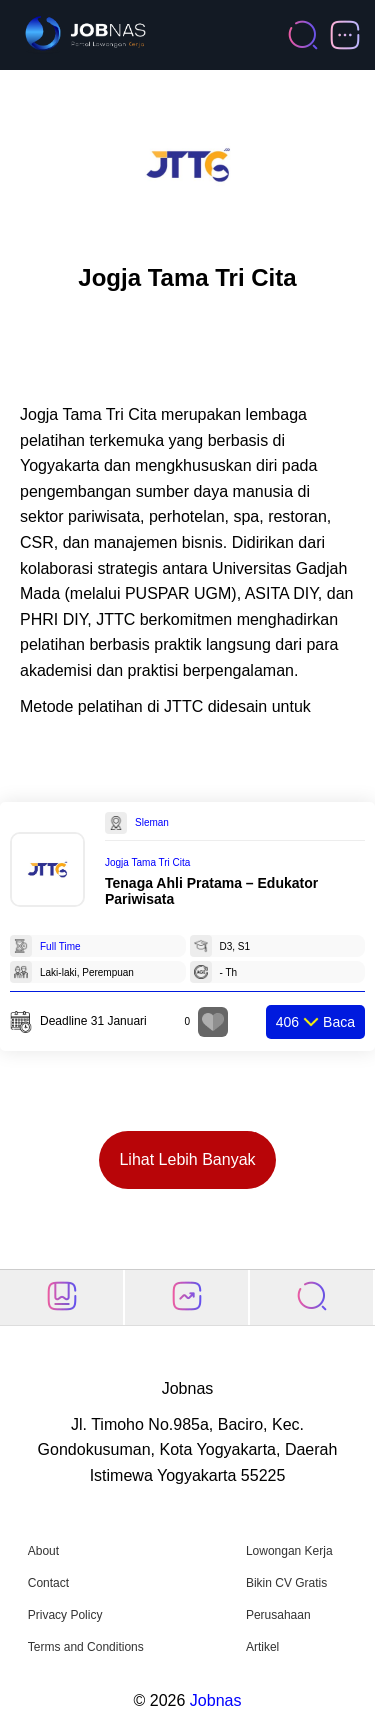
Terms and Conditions (86, 1647)
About (43, 1551)
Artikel (262, 1647)
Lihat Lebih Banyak (187, 1159)
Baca (315, 1022)
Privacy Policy (65, 1615)
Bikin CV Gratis (286, 1583)
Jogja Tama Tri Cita (147, 862)
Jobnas (216, 1700)
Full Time (60, 946)
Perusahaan (278, 1615)
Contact (48, 1583)
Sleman (152, 822)
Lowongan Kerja (289, 1551)
